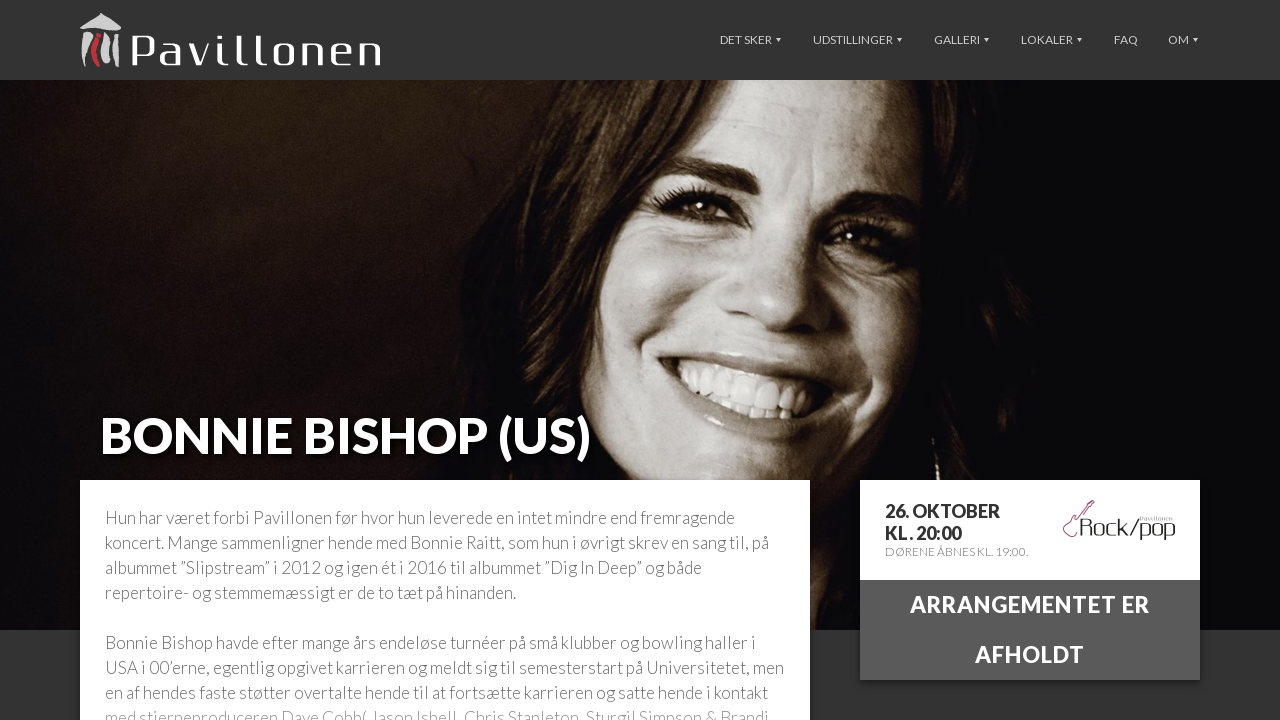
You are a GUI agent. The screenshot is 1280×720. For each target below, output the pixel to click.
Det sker (750, 39)
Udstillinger (857, 39)
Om (1183, 39)
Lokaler (1051, 39)
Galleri (961, 39)
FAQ (1126, 39)
